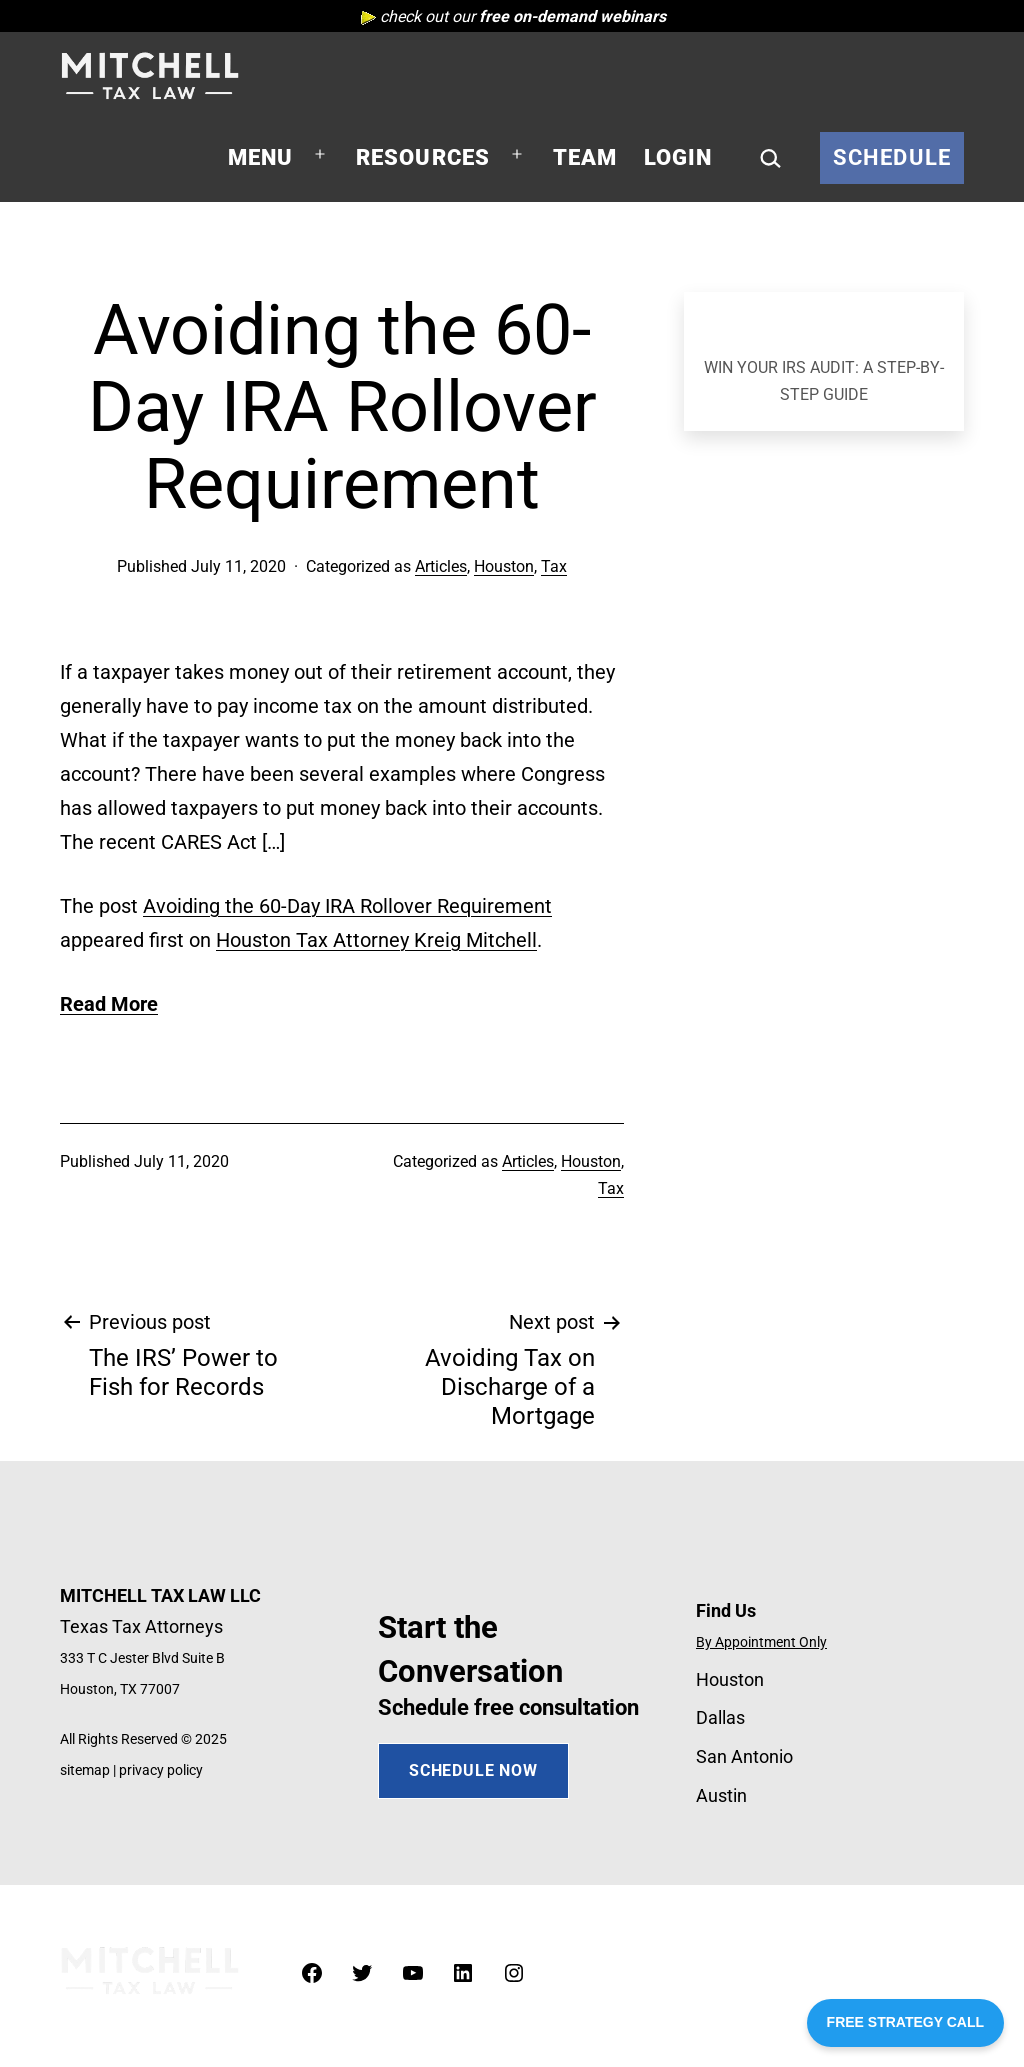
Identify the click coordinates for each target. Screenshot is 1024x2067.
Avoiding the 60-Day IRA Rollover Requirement (347, 906)
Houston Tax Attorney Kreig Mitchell (376, 940)
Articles (441, 566)
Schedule (892, 157)
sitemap (85, 1770)
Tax (554, 566)
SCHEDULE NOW (473, 1770)
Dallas (720, 1717)
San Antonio (744, 1756)
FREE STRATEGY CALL (905, 2022)
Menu (261, 157)
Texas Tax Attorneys (141, 1626)
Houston (504, 566)
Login (678, 157)
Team (585, 157)
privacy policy (161, 1770)
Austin (721, 1795)
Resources (423, 157)
